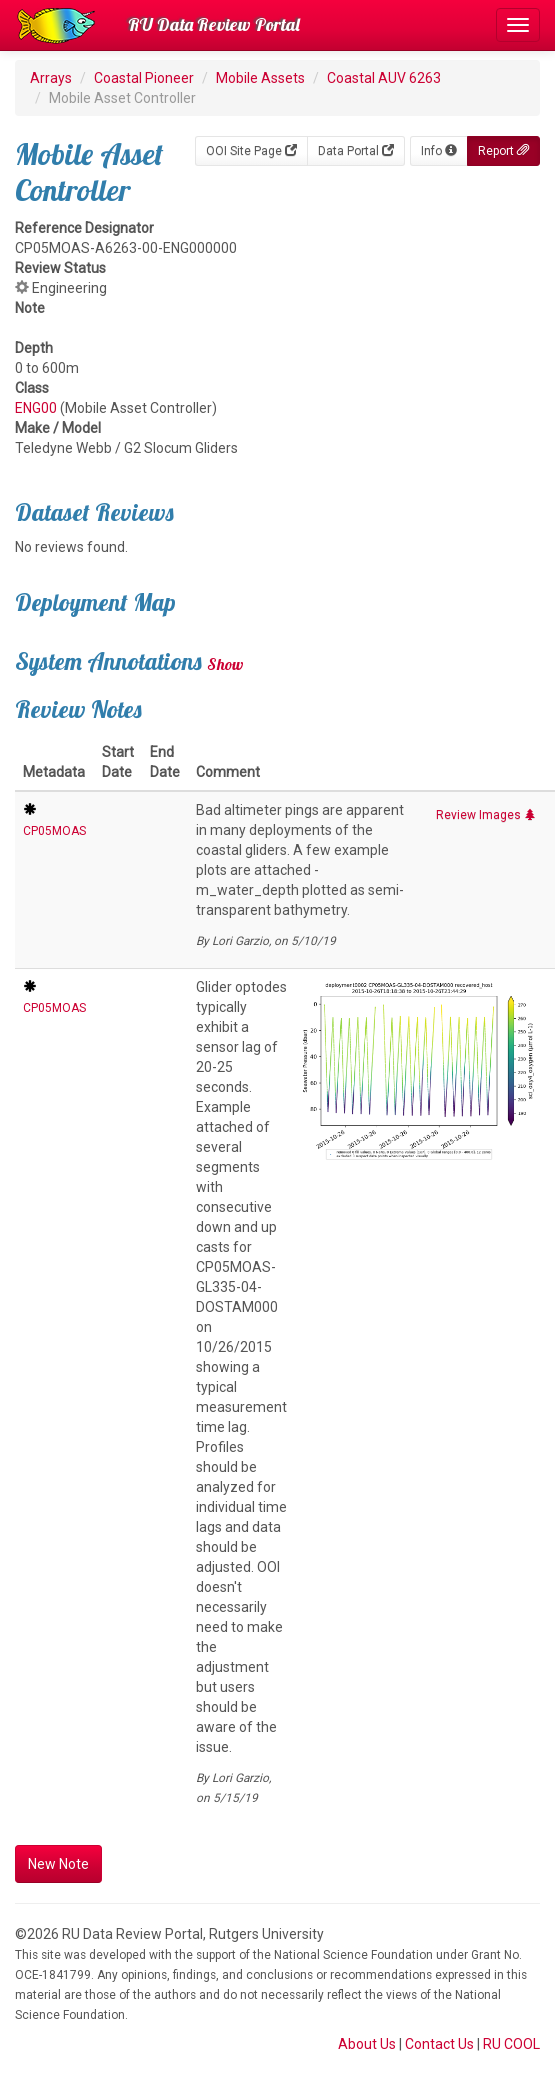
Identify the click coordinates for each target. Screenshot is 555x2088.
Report (503, 151)
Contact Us (439, 2044)
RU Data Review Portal (214, 24)
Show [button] (225, 664)
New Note (58, 1864)
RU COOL (511, 2044)
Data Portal (356, 151)
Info (439, 151)
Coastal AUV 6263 (384, 78)
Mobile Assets (260, 78)
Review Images (486, 815)
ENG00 (36, 408)
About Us (367, 2044)
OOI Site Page (251, 151)
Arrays (51, 78)
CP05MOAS (54, 831)
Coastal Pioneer (144, 78)
